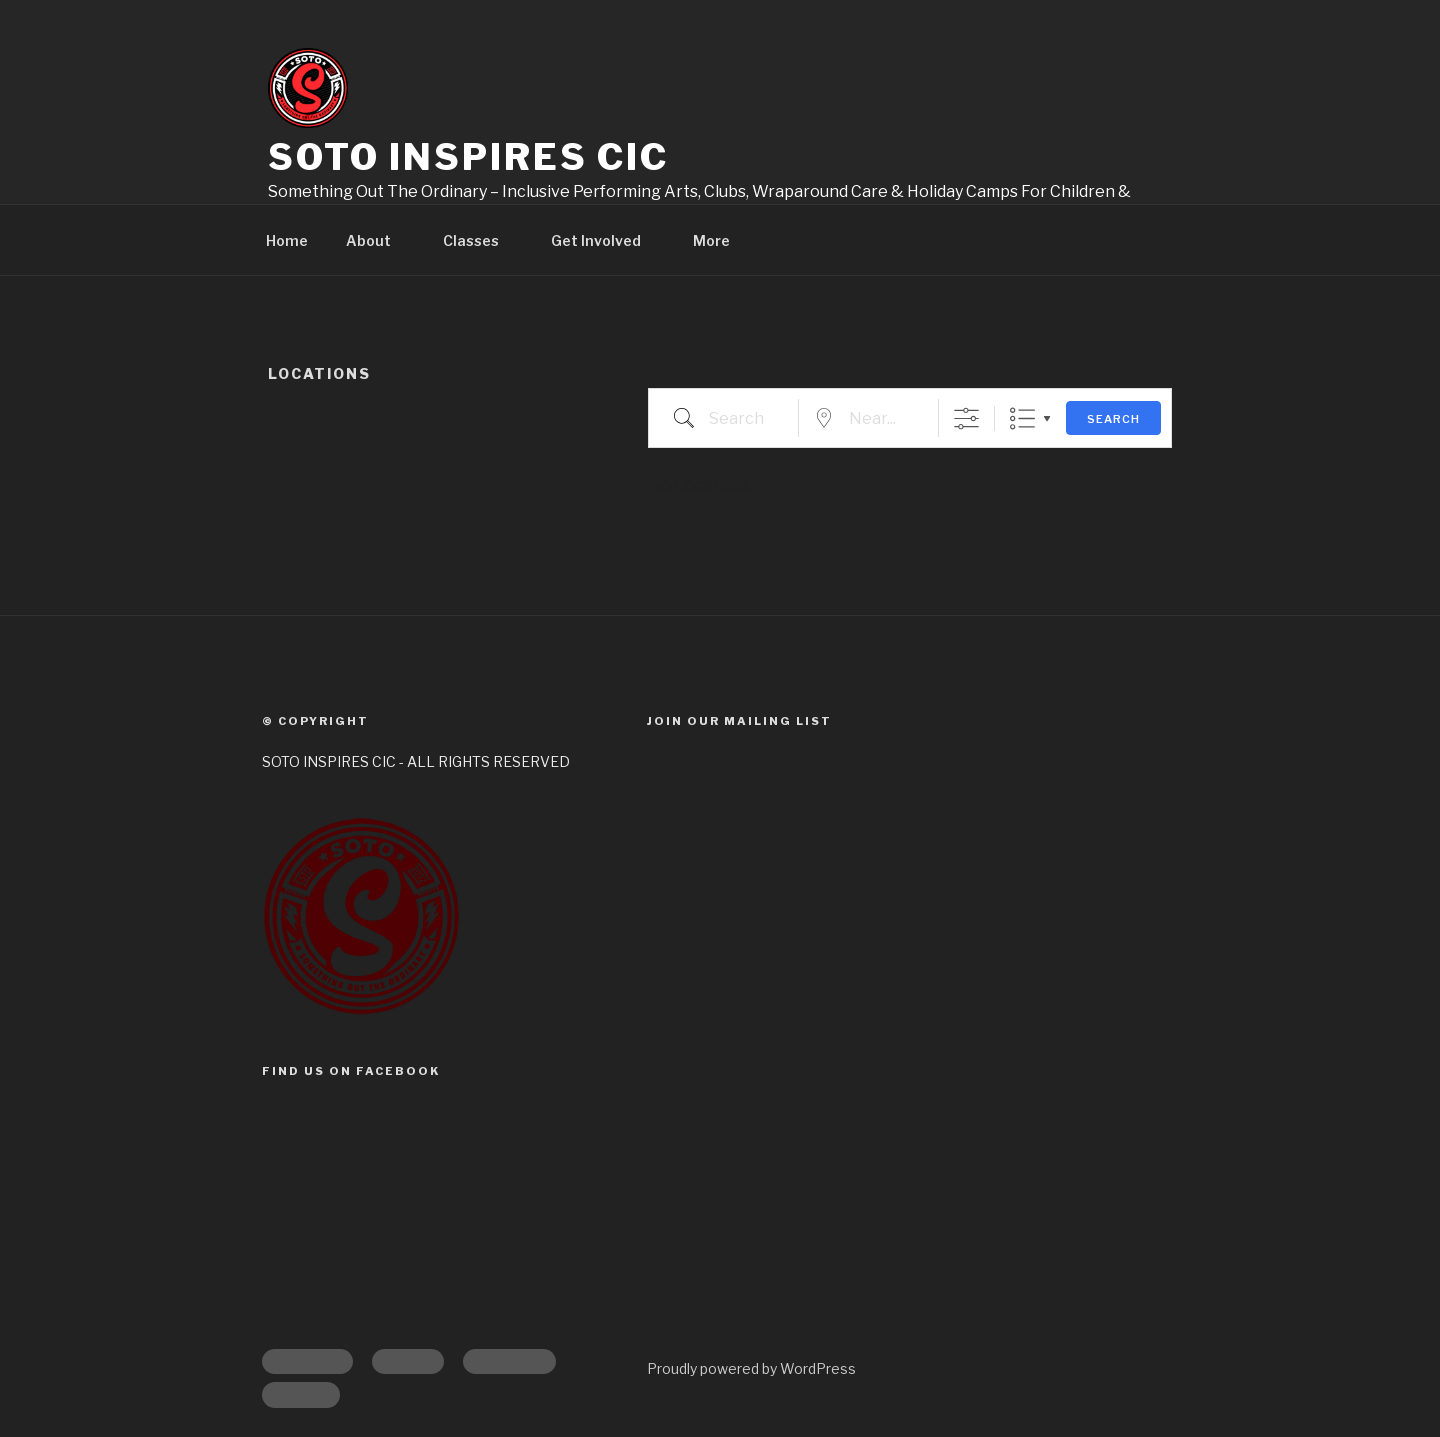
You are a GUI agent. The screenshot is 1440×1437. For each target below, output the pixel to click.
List (1022, 418)
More (721, 240)
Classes (480, 240)
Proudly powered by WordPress (751, 1368)
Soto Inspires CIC (468, 157)
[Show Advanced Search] (966, 418)
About (378, 240)
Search (1113, 419)
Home (287, 240)
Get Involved (605, 240)
